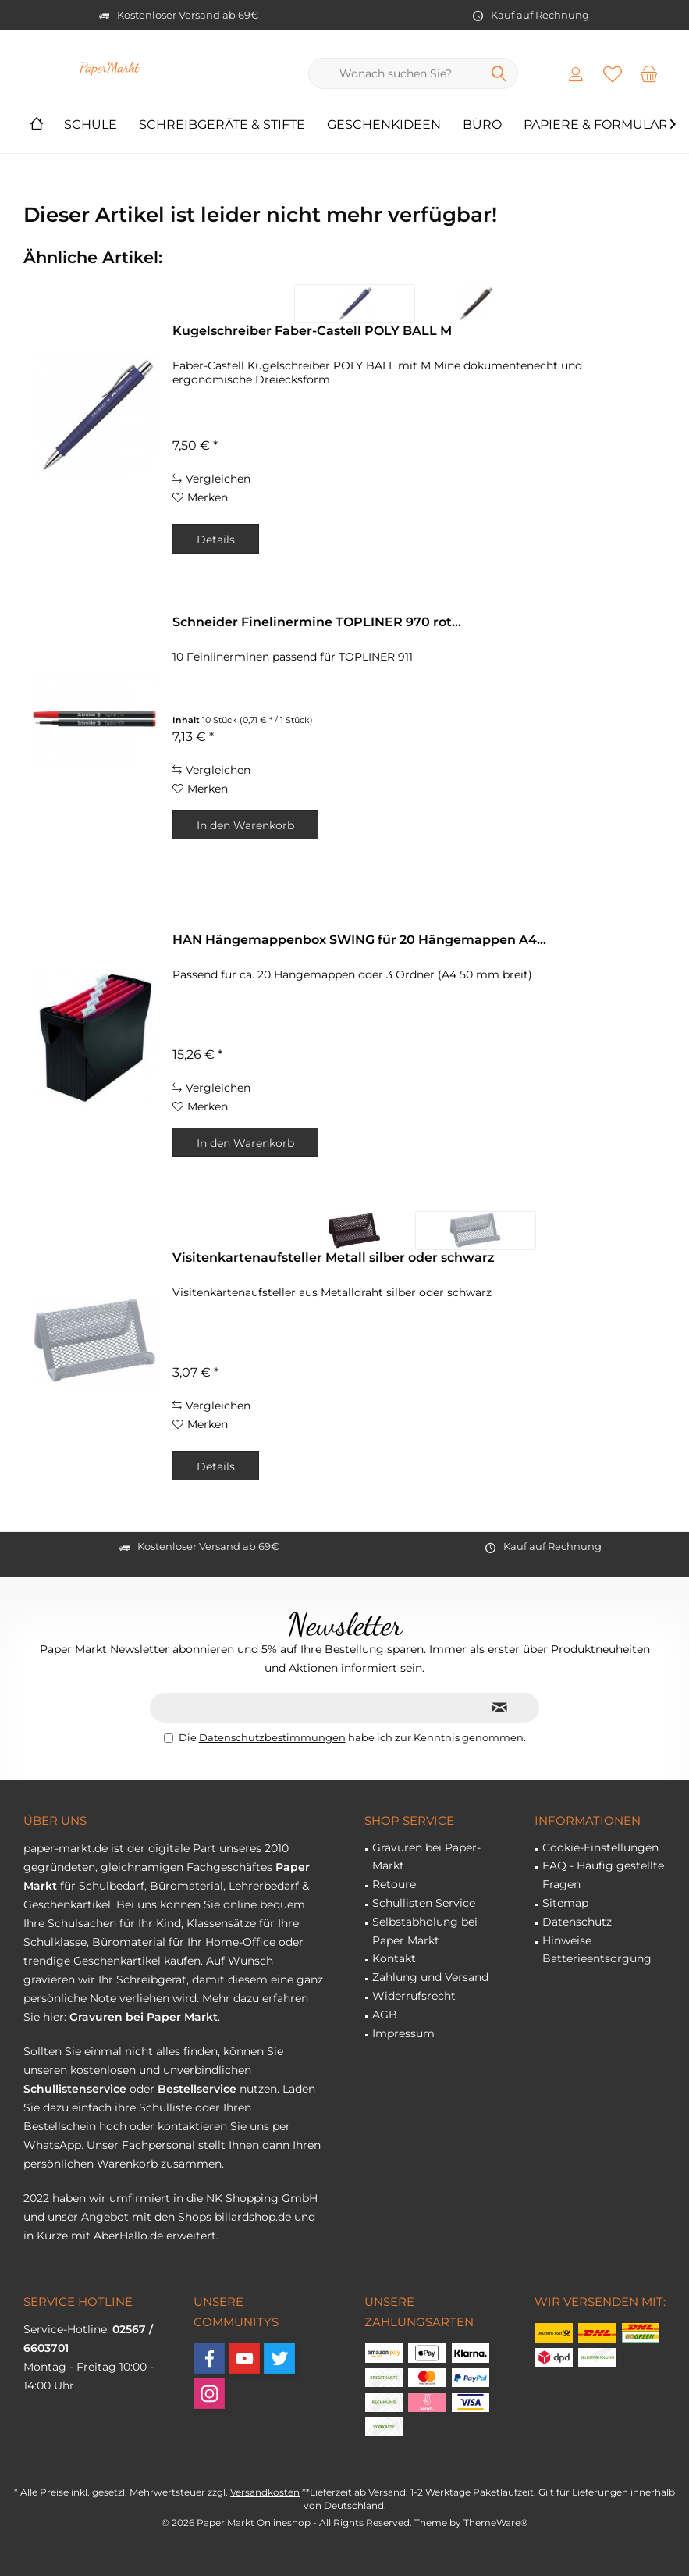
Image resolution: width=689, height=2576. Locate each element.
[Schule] (90, 125)
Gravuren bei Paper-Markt (426, 1856)
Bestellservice (197, 2089)
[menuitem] (649, 73)
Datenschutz (577, 1922)
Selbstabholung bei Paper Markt (425, 1931)
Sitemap (565, 1903)
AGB (384, 2015)
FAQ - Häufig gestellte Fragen (603, 1874)
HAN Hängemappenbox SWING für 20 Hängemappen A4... (359, 939)
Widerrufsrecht (414, 1996)
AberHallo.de (128, 2236)
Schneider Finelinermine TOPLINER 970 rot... (316, 622)
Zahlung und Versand (430, 1977)
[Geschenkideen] (384, 125)
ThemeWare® (495, 2522)
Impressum (403, 2033)
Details (216, 540)
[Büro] (482, 125)
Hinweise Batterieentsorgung (597, 1949)
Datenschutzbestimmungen (272, 1737)
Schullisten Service (423, 1903)
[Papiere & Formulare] (600, 125)
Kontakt (394, 1958)
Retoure (394, 1884)
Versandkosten (265, 2492)
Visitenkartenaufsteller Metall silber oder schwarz (333, 1257)
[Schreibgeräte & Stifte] (222, 125)
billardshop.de (253, 2217)
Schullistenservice (74, 2089)
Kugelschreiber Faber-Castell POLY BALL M (312, 330)
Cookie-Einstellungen (600, 1847)
